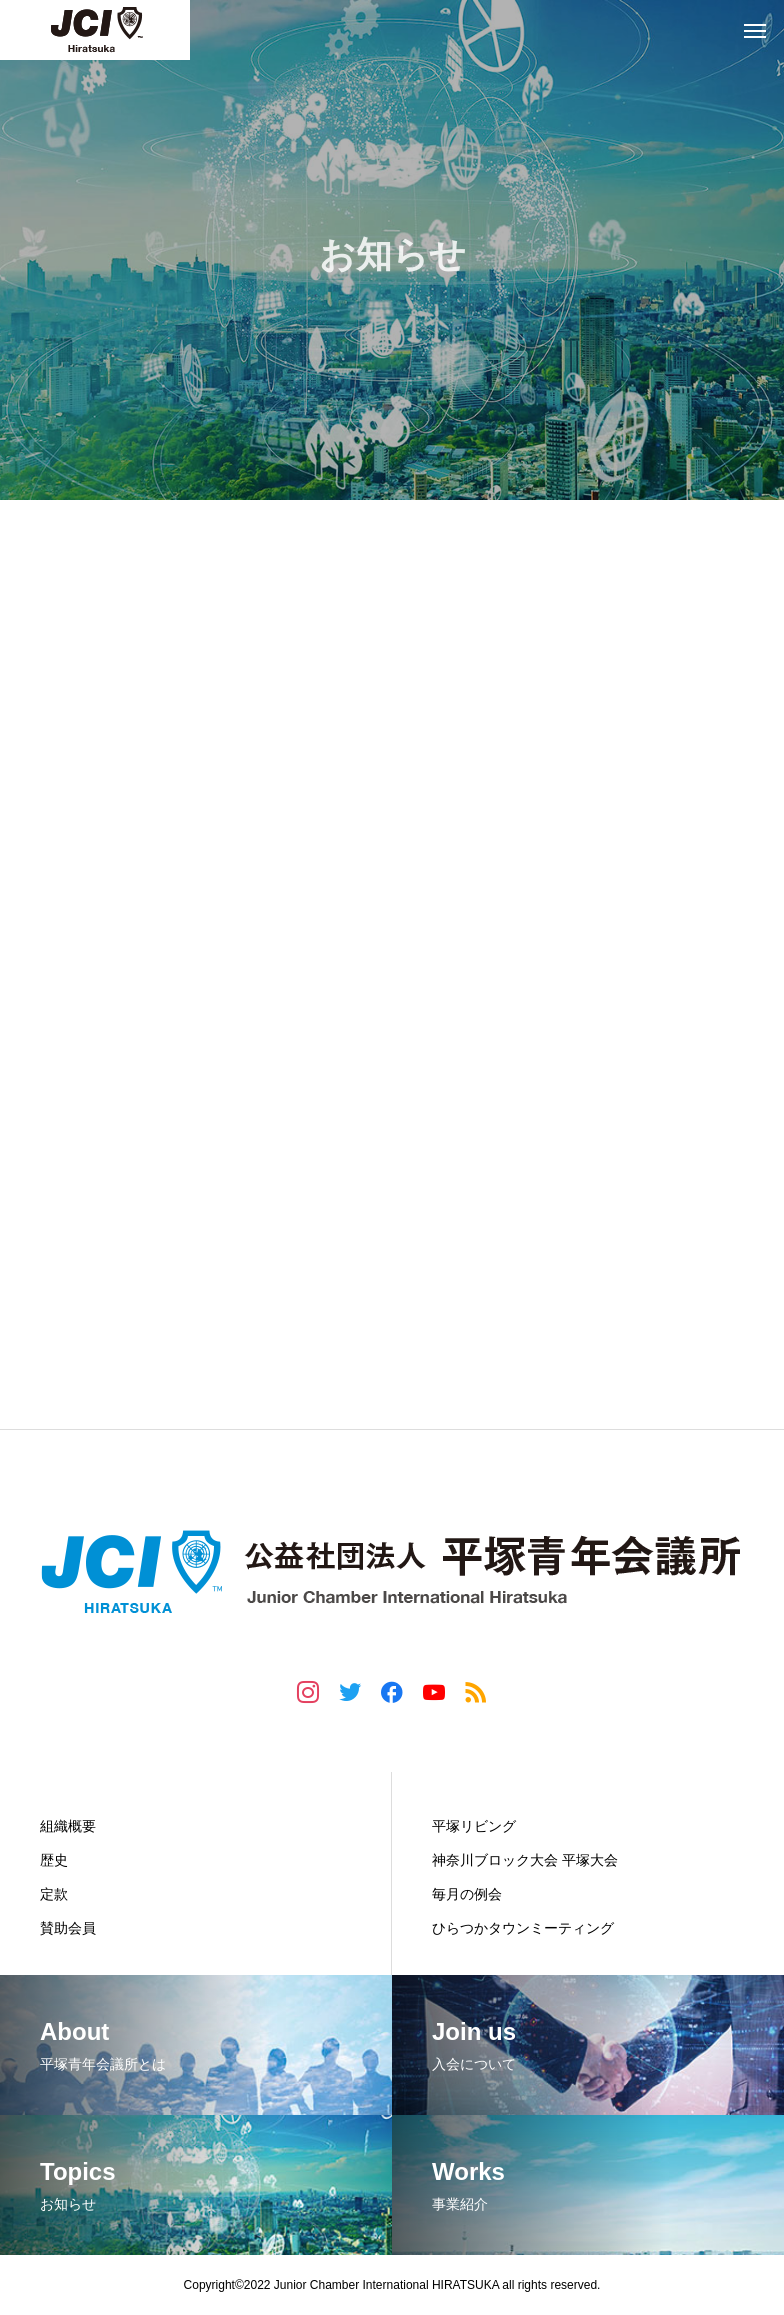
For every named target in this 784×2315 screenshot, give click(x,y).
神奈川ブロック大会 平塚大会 (525, 1860)
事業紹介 (464, 1783)
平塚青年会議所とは (112, 1783)
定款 (54, 1894)
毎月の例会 (467, 1894)
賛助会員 (68, 1928)
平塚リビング (474, 1826)
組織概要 (68, 1826)
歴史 (54, 1860)
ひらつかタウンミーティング (523, 1928)
